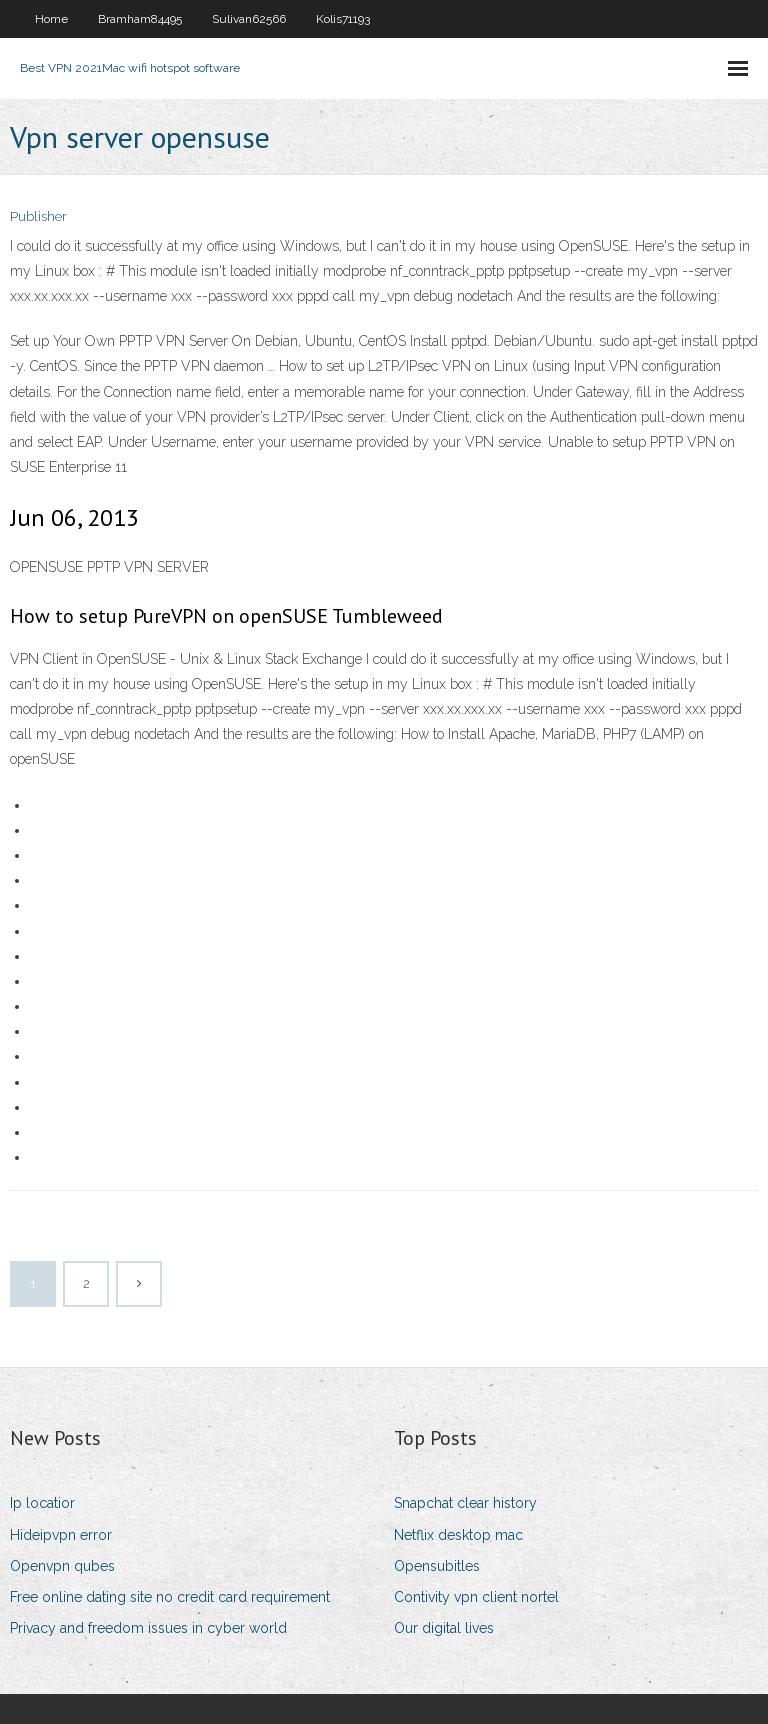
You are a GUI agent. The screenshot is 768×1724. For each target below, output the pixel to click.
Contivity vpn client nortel (476, 1597)
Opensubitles (437, 1566)
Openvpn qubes (62, 1566)
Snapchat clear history (465, 1503)
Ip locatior (42, 1503)
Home (51, 19)
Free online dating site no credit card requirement (170, 1597)
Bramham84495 (140, 19)
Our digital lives (444, 1628)
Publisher (38, 216)
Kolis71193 (343, 19)
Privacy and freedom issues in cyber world (148, 1628)
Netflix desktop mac (458, 1535)
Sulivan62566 (249, 19)
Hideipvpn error (61, 1535)
